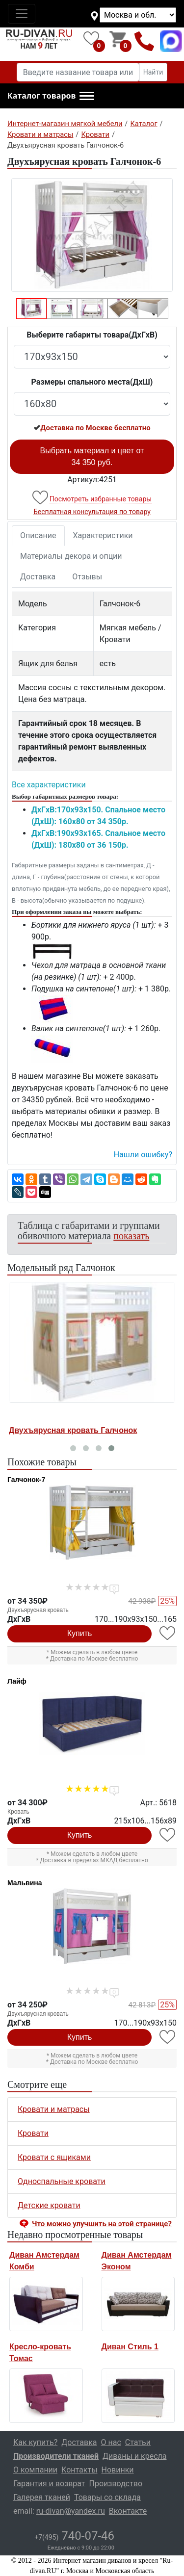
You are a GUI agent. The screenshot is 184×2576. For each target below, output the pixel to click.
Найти (153, 72)
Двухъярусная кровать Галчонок (73, 1430)
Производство (116, 2483)
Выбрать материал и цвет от (92, 456)
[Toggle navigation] (21, 14)
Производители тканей (56, 2456)
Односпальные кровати (61, 2181)
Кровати (33, 2133)
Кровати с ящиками (54, 2157)
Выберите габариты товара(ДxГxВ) (92, 334)
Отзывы (87, 576)
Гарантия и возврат (49, 2483)
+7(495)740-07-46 (144, 41)
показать (131, 1235)
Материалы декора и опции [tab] (71, 556)
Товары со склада (107, 2497)
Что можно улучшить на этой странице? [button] (102, 2223)
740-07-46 (74, 2536)
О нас (111, 2442)
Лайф (16, 1681)
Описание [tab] (38, 535)
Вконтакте (128, 2511)
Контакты (79, 2469)
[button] (50, 96)
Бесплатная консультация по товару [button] (92, 512)
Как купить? (35, 2442)
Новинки (118, 2469)
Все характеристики (49, 784)
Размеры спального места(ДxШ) (92, 382)
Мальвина (24, 1883)
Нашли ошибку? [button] (143, 1154)
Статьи (138, 2442)
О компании (35, 2469)
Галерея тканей (41, 2497)
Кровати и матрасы (54, 2109)
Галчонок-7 (26, 1479)
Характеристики (103, 535)
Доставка (37, 576)
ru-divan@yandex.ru (70, 2511)
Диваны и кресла (134, 2456)
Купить (79, 1633)
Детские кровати (49, 2205)
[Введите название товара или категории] (78, 72)
